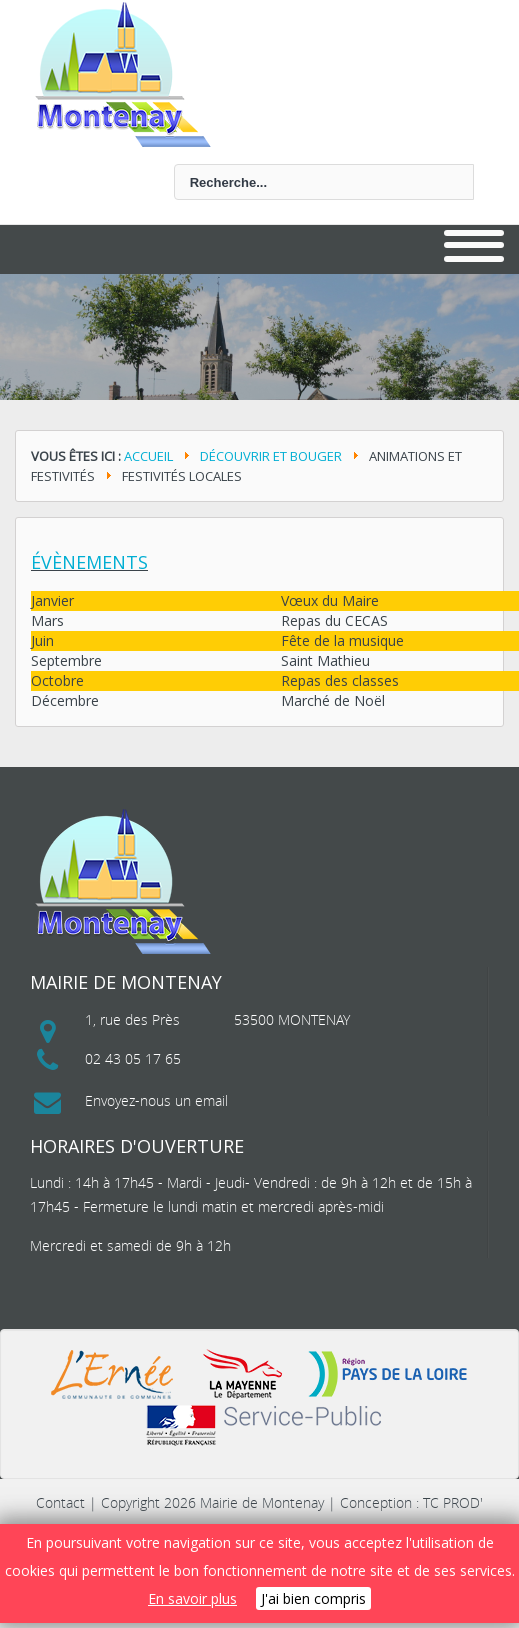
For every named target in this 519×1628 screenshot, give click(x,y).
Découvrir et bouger (271, 456)
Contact (60, 1502)
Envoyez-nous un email (156, 1100)
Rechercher (45, 164)
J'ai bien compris (313, 1598)
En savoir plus (192, 1598)
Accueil (148, 456)
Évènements (89, 562)
